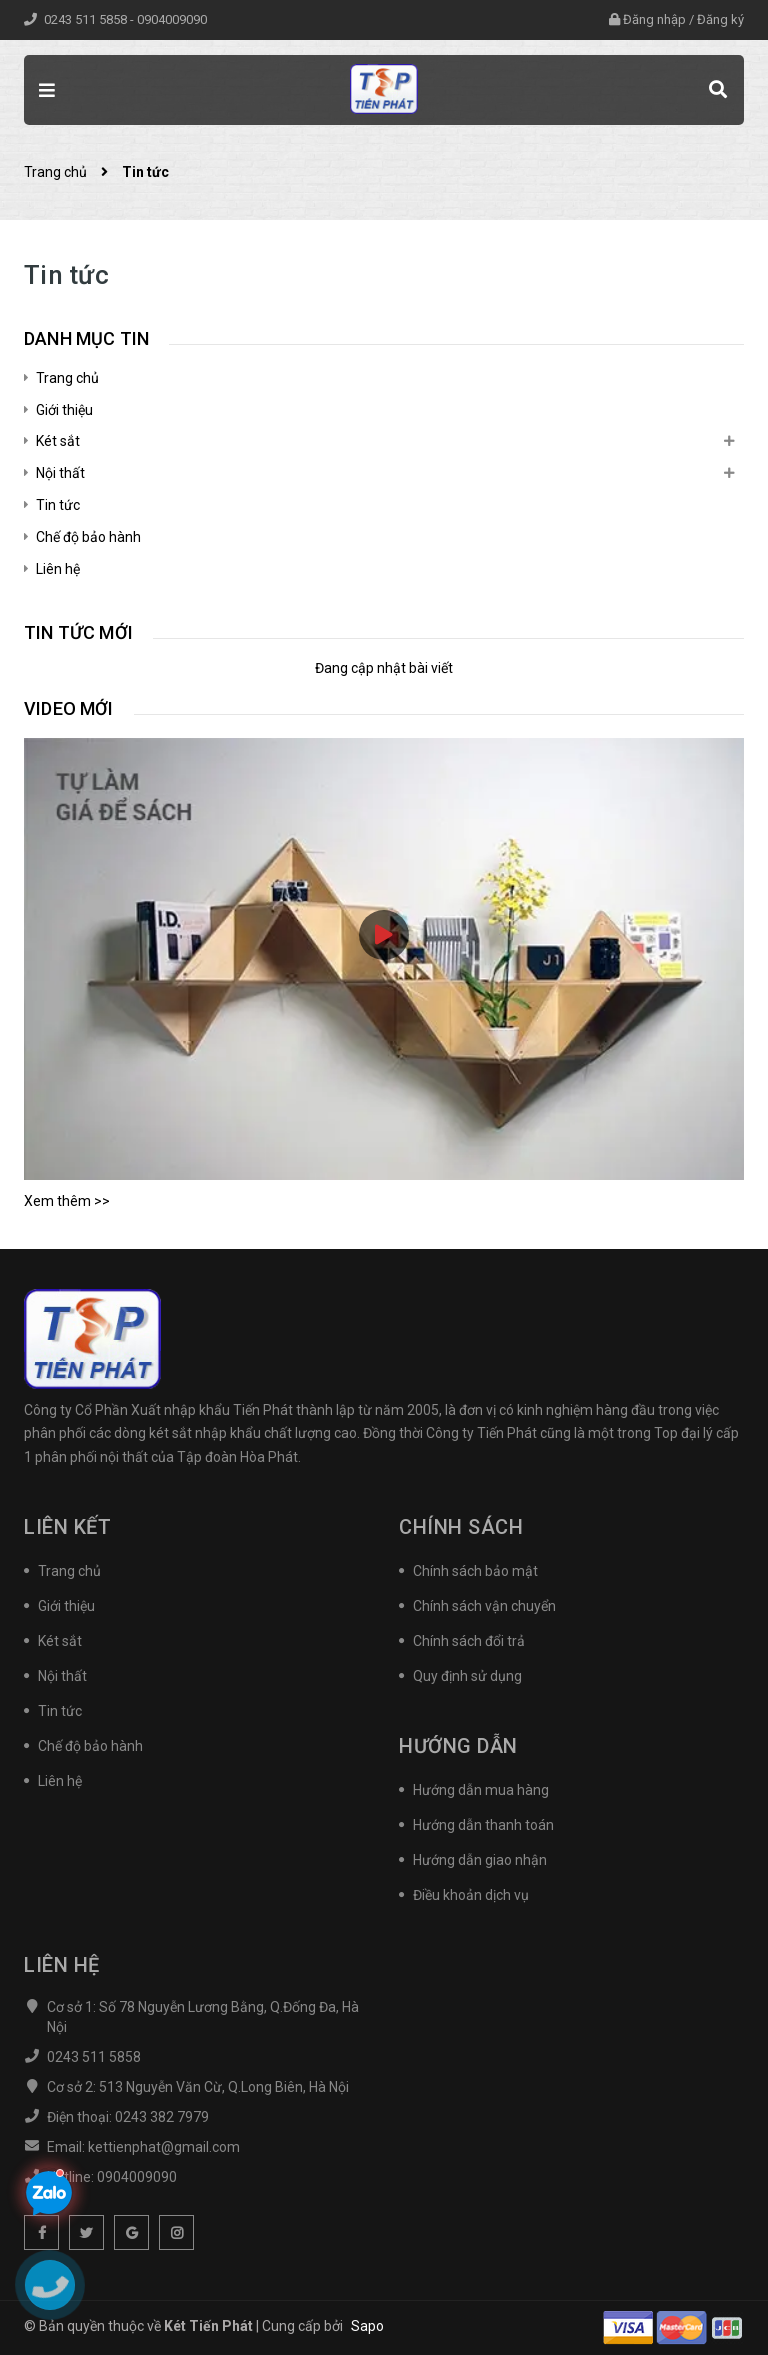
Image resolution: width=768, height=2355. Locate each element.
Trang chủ (67, 378)
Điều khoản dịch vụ (471, 1895)
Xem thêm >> (67, 1201)
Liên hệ (58, 569)
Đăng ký (720, 19)
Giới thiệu (64, 410)
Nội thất (60, 473)
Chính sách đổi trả (469, 1641)
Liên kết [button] (67, 1527)
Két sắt (58, 441)
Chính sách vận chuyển (484, 1606)
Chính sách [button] (461, 1527)
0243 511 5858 (87, 19)
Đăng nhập (654, 19)
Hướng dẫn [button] (458, 1746)
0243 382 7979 (162, 2117)
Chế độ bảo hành (88, 537)
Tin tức (58, 505)
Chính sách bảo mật (475, 1571)
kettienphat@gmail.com (164, 2147)
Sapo (367, 2326)
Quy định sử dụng (467, 1676)
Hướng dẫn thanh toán (483, 1825)
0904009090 (172, 19)
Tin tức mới (78, 632)
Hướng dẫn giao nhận (480, 1860)
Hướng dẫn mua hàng (481, 1790)
